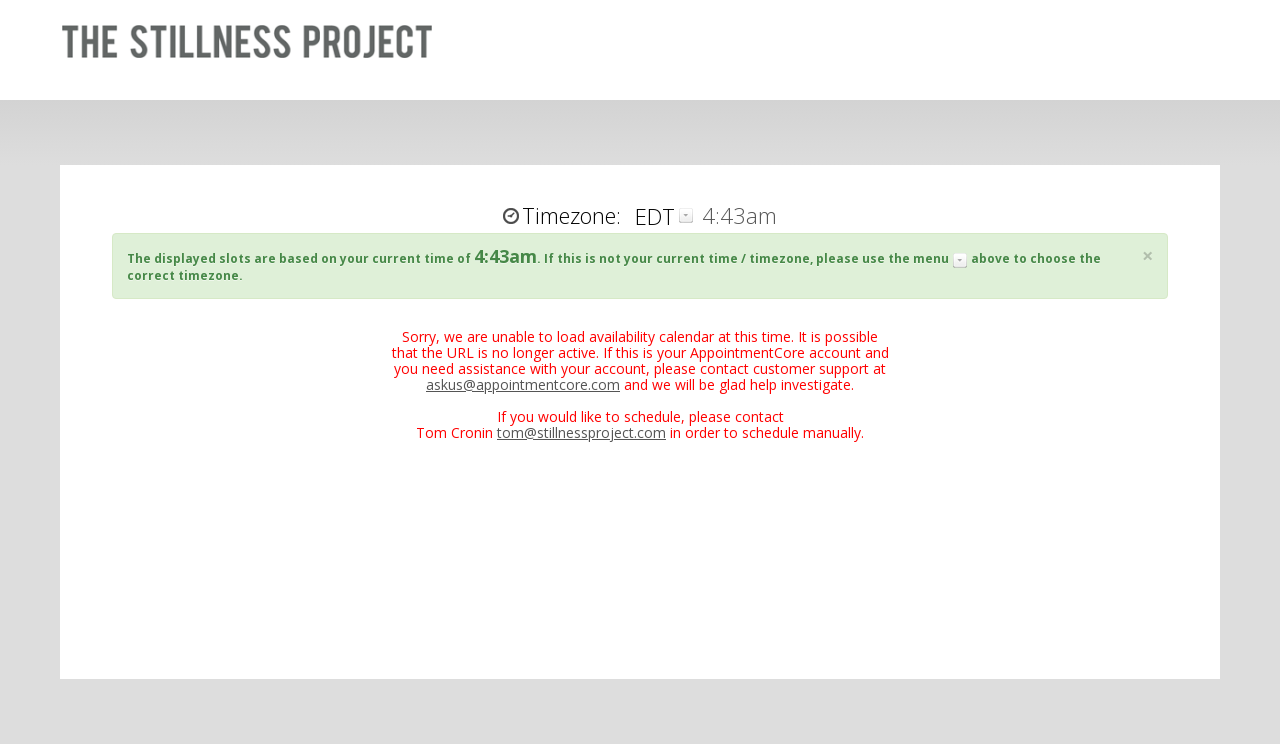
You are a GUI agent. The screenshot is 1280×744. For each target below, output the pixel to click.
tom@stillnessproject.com (581, 432)
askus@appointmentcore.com (523, 384)
